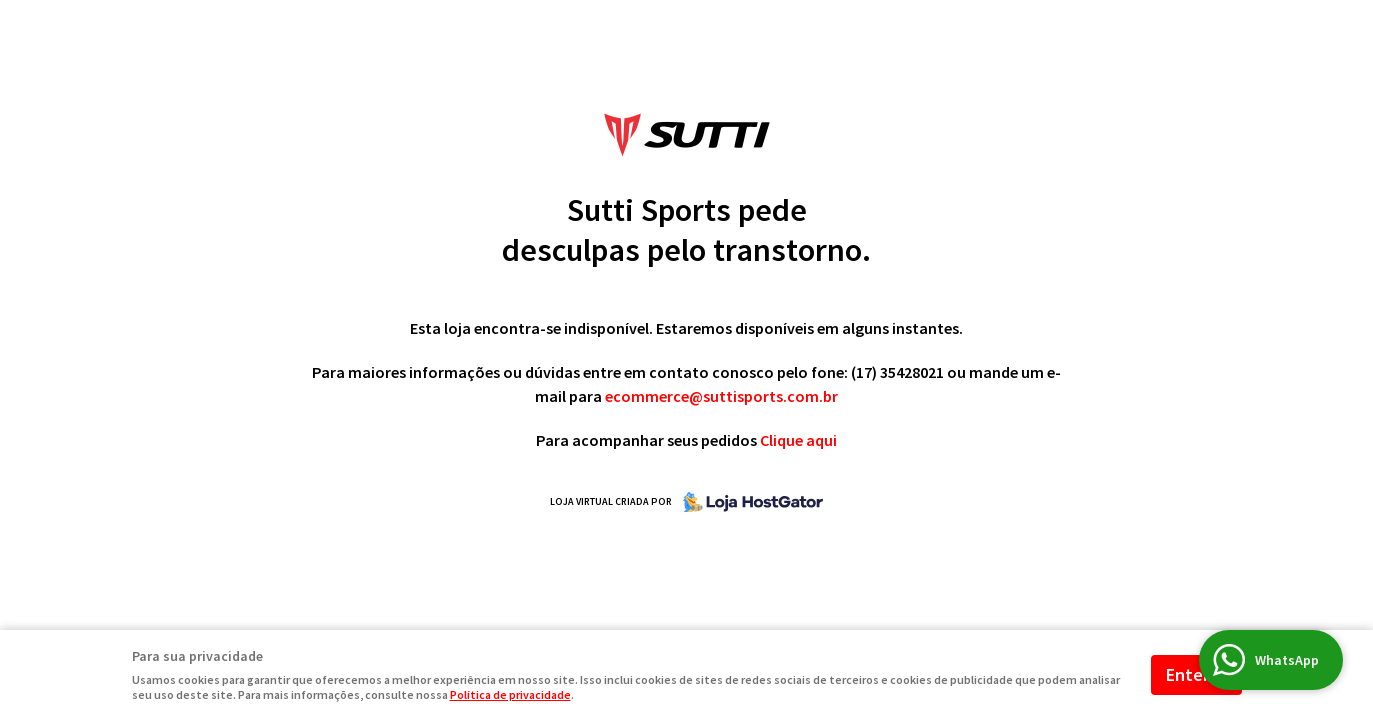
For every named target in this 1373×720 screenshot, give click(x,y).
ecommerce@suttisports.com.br (721, 396)
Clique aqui (798, 440)
